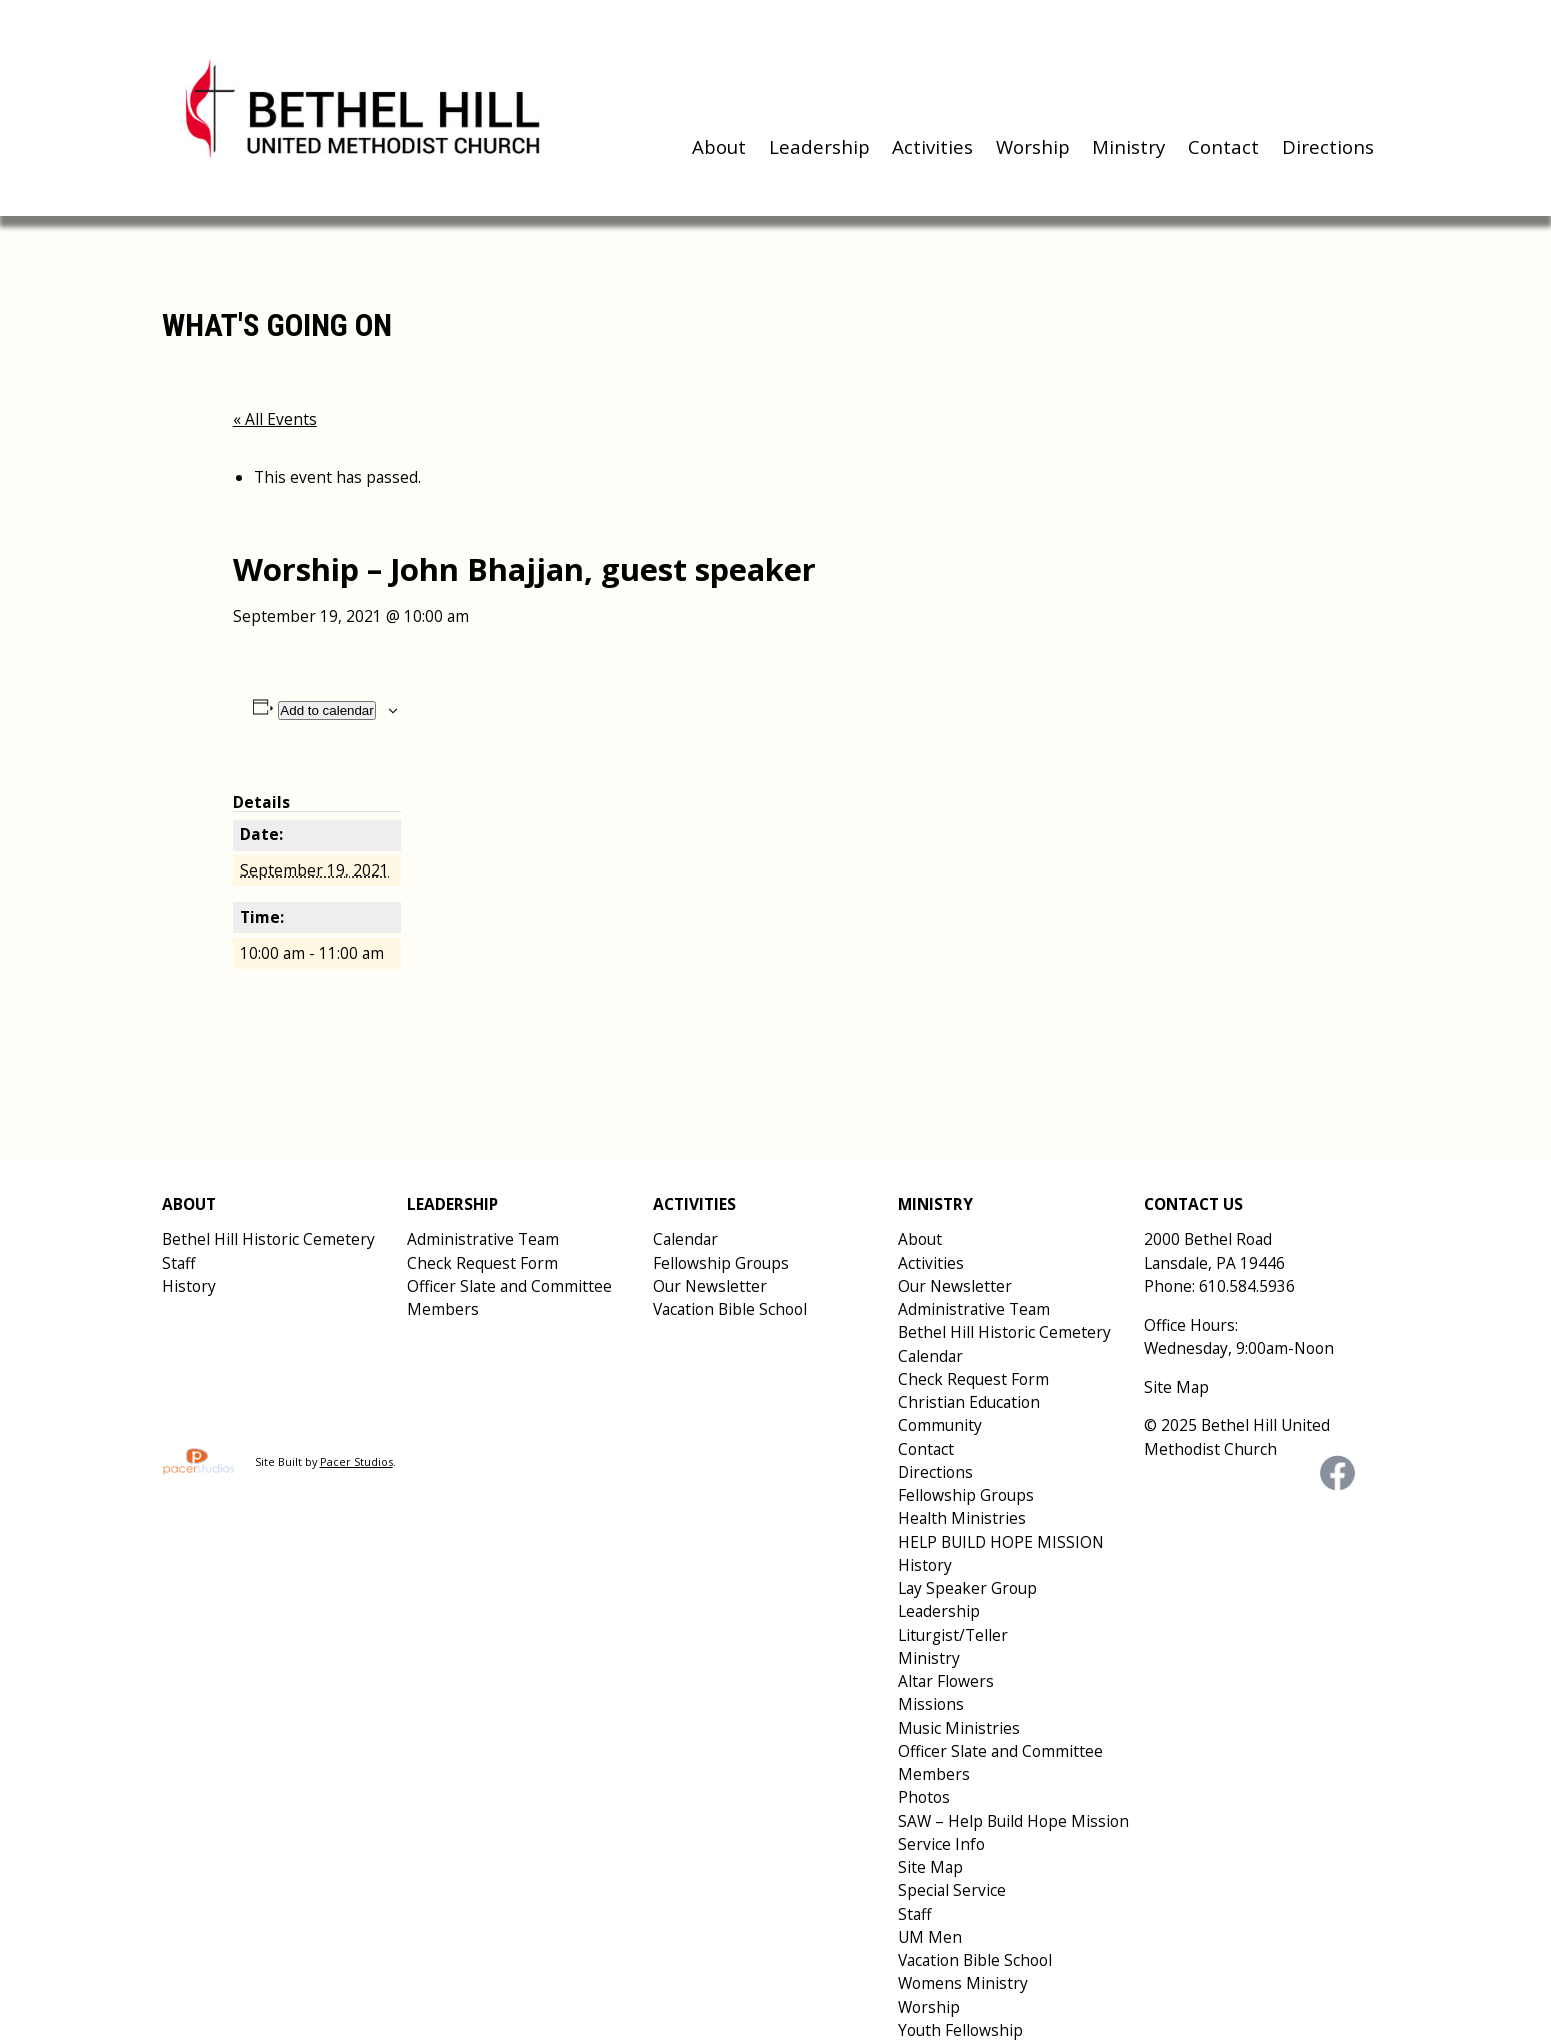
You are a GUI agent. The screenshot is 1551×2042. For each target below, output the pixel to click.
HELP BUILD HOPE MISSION (1001, 1542)
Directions (1328, 146)
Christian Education (969, 1402)
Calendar (685, 1239)
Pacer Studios (356, 1461)
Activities (932, 146)
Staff (178, 1263)
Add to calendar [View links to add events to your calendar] (326, 710)
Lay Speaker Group (967, 1588)
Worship (1033, 146)
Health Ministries (962, 1518)
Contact (1223, 146)
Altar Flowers (946, 1681)
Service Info (941, 1844)
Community (940, 1425)
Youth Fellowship (960, 2030)
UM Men (930, 1937)
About (719, 146)
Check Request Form (482, 1263)
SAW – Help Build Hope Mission (1013, 1821)
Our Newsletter (710, 1286)
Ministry (1128, 146)
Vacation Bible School (730, 1309)
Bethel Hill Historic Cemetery (268, 1239)
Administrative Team (483, 1239)
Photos (924, 1797)
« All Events (275, 419)
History (189, 1286)
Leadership (819, 146)
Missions (931, 1704)
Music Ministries (959, 1728)
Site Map (930, 1867)
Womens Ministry (963, 1983)
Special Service (952, 1890)
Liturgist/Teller (953, 1635)
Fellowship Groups (721, 1263)
